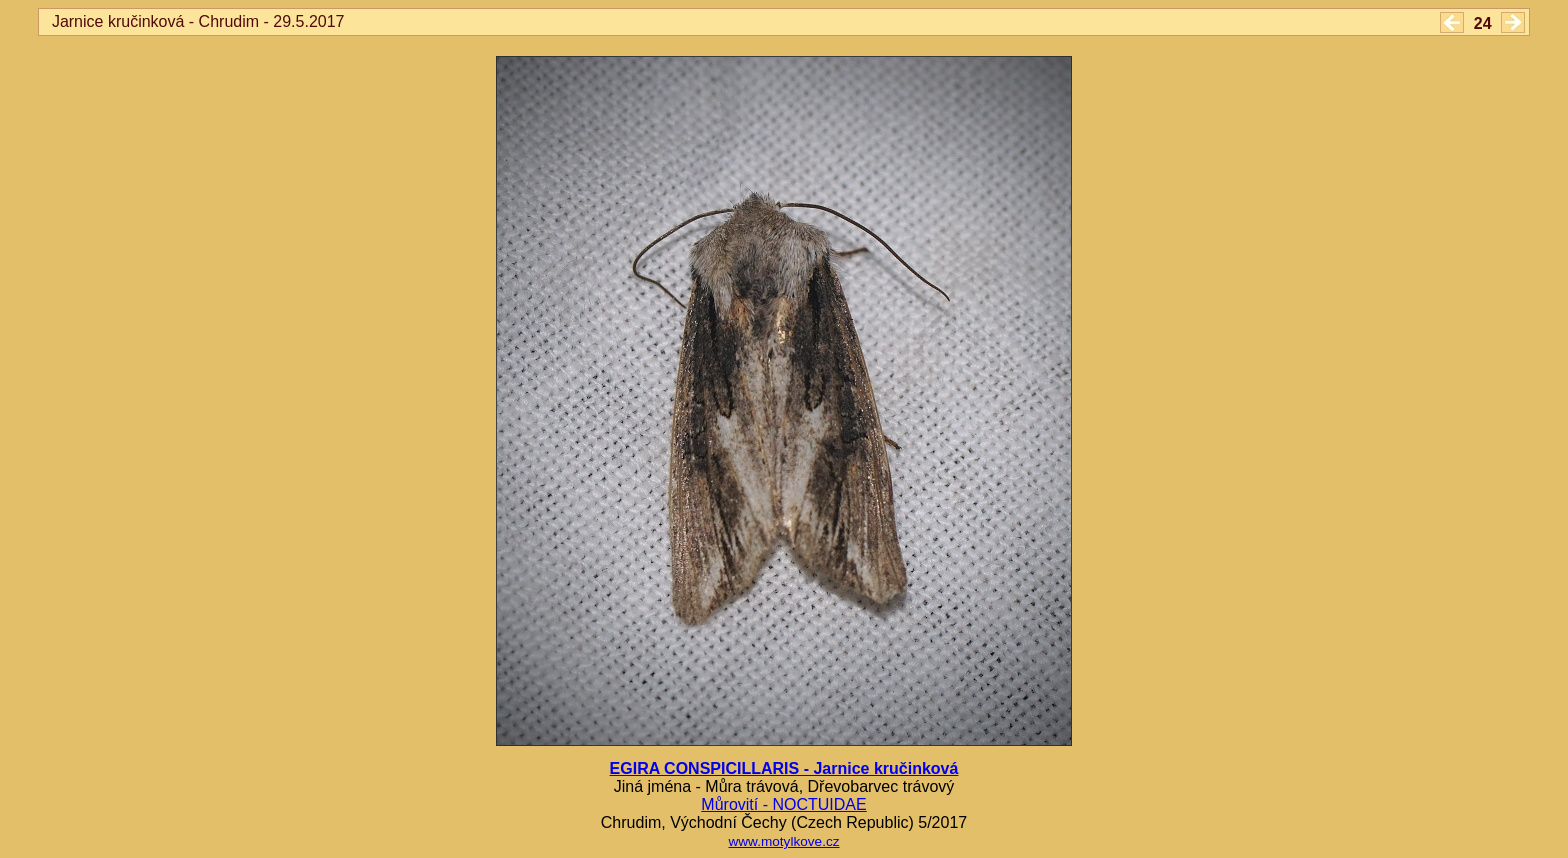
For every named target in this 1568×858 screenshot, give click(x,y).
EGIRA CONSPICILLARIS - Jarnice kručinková (784, 768)
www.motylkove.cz (783, 841)
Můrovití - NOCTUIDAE (783, 804)
